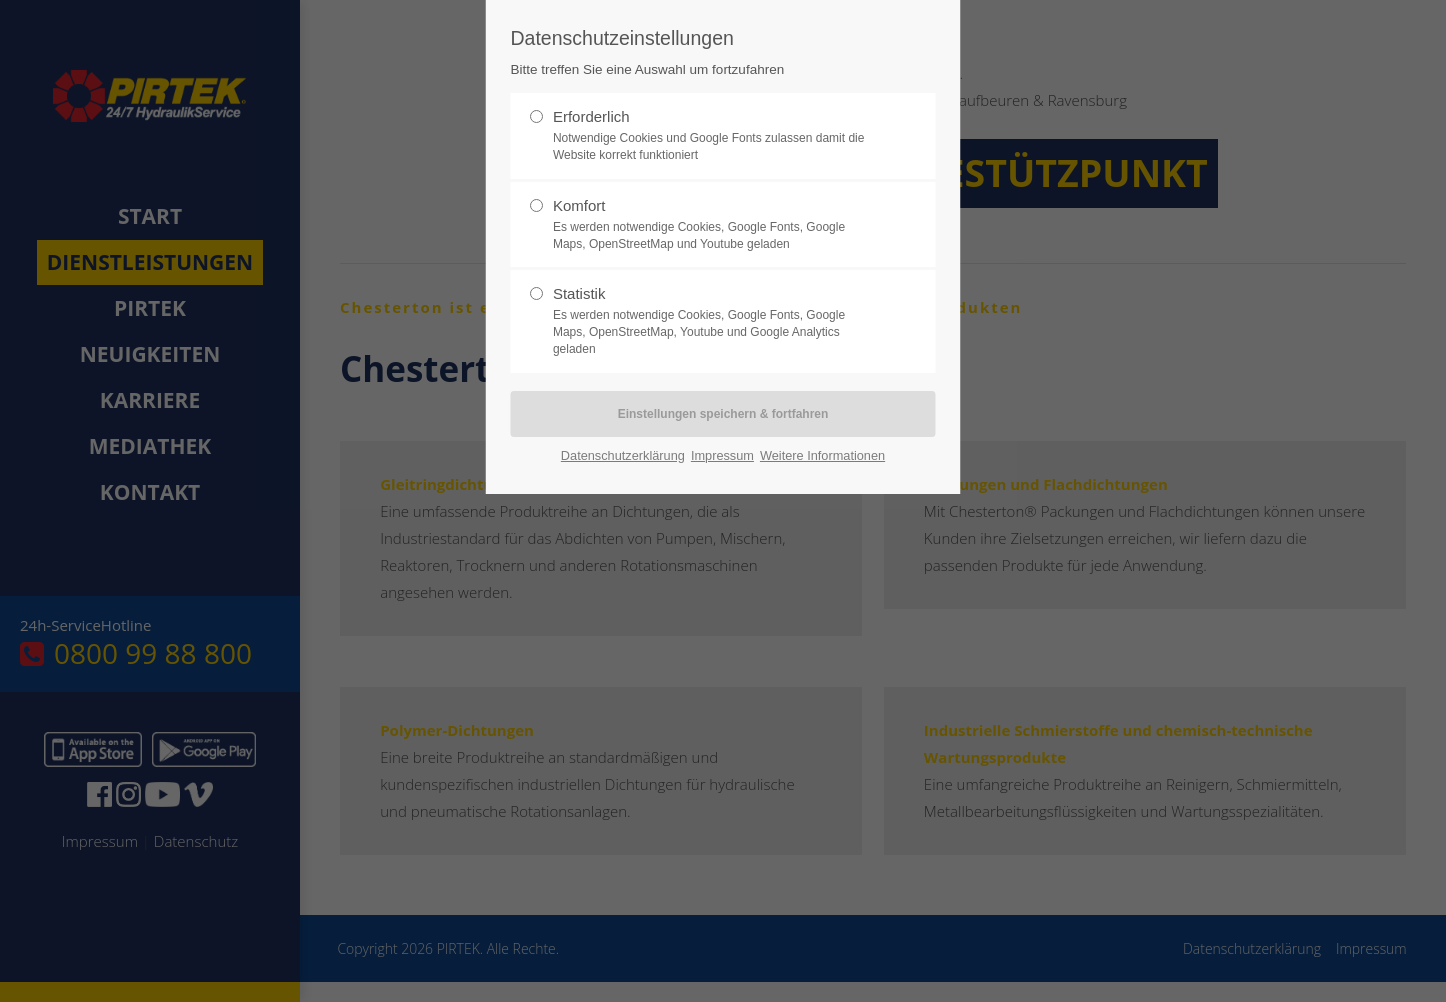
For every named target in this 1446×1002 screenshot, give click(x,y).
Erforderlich (715, 136)
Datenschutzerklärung (623, 455)
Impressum (722, 455)
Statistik (715, 321)
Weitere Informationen (822, 455)
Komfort (715, 225)
